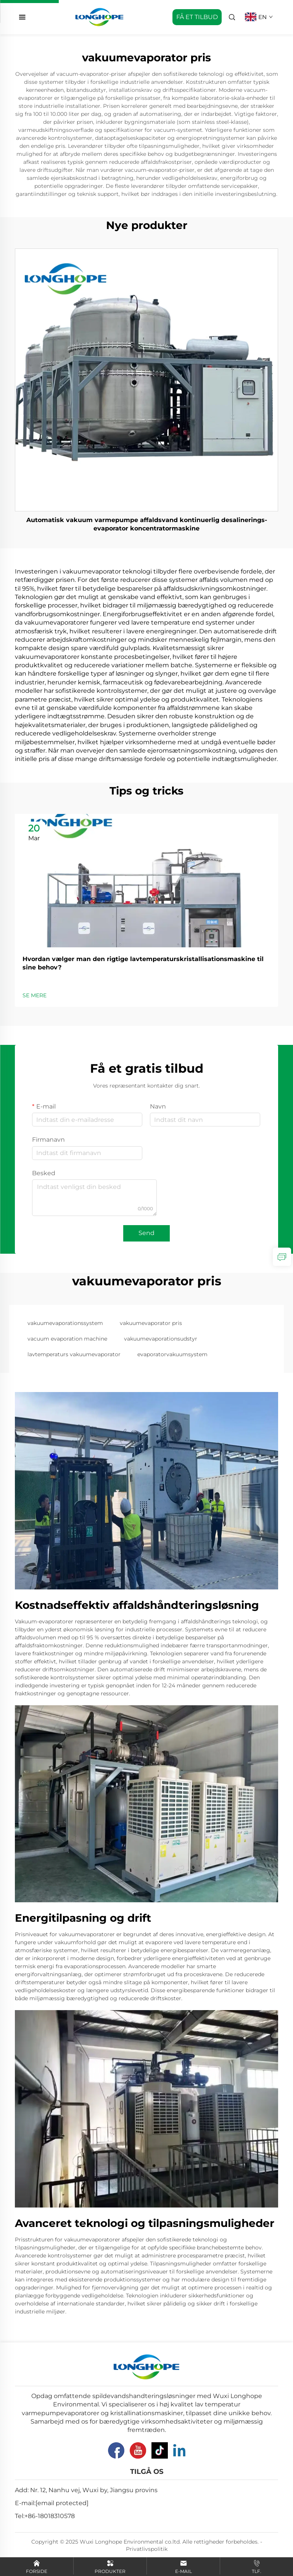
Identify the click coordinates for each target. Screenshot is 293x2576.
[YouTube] (138, 2450)
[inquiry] (282, 1257)
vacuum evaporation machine (67, 1338)
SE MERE (35, 995)
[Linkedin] (179, 2450)
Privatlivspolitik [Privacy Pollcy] (146, 2549)
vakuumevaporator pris (151, 1323)
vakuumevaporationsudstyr (160, 1338)
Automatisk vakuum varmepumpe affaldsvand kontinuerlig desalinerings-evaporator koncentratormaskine (146, 524)
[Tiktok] (159, 2450)
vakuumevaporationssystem (65, 1323)
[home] (99, 16)
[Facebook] (116, 2450)
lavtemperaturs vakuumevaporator (74, 1354)
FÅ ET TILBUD (197, 17)
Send (146, 1233)
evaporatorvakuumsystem (172, 1354)
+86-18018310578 (49, 2516)
